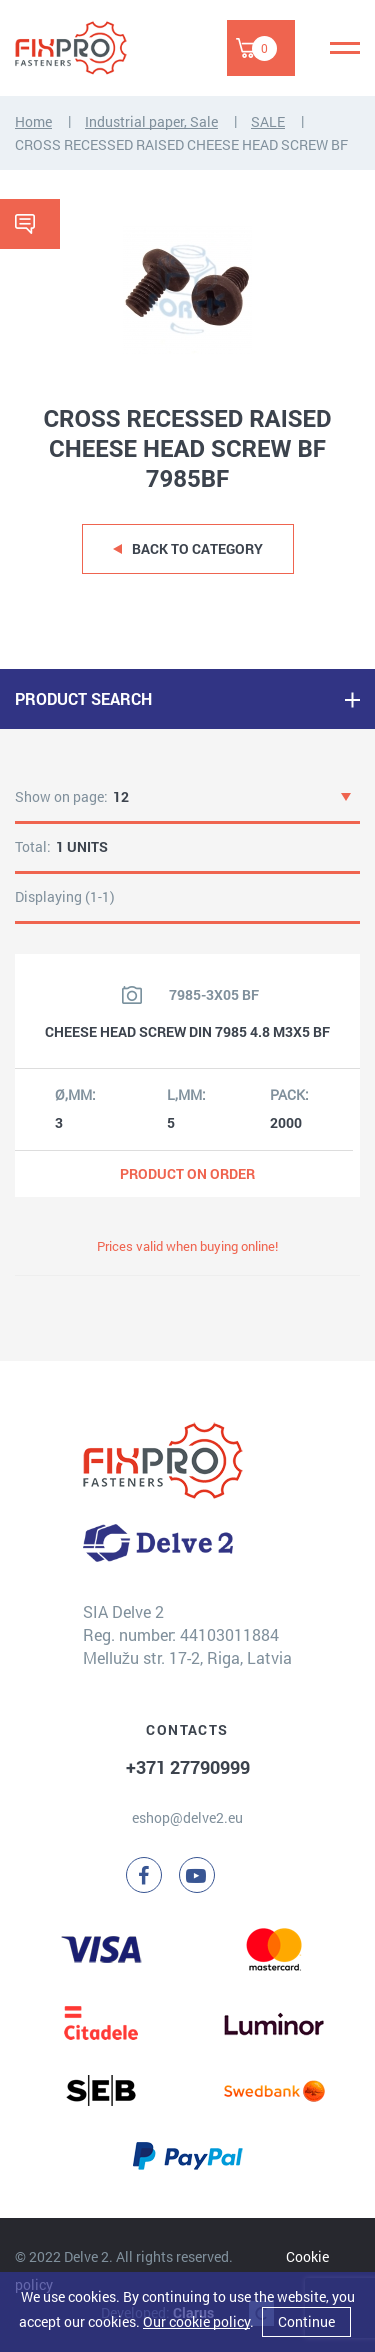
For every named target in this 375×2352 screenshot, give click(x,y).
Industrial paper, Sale (151, 121)
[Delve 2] (85, 48)
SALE (268, 121)
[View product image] (132, 995)
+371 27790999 (188, 1767)
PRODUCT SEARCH (83, 698)
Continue (306, 2321)
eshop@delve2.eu (187, 1817)
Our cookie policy (196, 2321)
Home (33, 121)
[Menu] (345, 48)
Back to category (197, 548)
